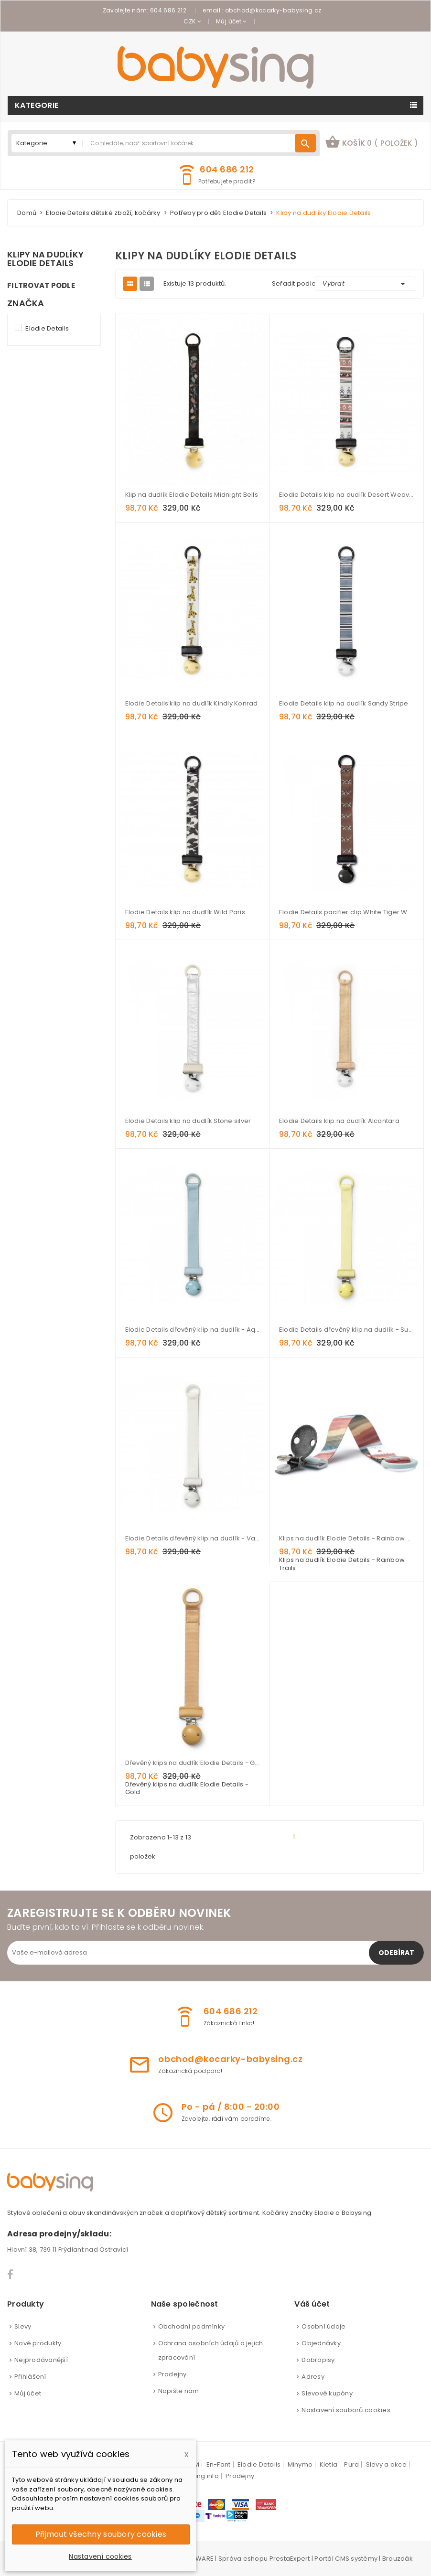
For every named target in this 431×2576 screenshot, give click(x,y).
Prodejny (172, 2374)
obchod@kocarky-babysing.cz (273, 10)
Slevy (22, 2326)
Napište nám (178, 2390)
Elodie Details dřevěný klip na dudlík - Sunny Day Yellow (346, 1329)
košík (371, 142)
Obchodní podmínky (191, 2326)
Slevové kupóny (327, 2393)
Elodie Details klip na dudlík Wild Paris (185, 912)
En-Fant (218, 2464)
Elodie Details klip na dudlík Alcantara (339, 1120)
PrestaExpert (289, 2558)
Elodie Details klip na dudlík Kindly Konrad (191, 703)
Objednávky (321, 2343)
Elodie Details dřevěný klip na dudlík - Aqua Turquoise (192, 1329)
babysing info (196, 2476)
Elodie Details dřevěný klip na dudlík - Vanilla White (192, 1538)
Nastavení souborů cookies (346, 2410)
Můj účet (27, 2393)
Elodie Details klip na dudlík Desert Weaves (346, 494)
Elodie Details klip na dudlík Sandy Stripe (344, 703)
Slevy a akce (386, 2464)
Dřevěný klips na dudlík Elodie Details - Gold (192, 1762)
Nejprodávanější (41, 2359)
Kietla (329, 2464)
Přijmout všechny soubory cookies (100, 2534)
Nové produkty (37, 2343)
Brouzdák (397, 2558)
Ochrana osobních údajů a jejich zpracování (210, 2350)
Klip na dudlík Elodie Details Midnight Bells (191, 494)
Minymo (300, 2464)
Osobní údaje (323, 2326)
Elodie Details (47, 328)
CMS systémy (356, 2558)
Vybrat (366, 283)
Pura (351, 2464)
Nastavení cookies (100, 2556)
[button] (371, 143)
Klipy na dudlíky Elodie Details (45, 258)
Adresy (313, 2376)
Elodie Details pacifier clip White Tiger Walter (346, 912)
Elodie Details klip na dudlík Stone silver (188, 1120)
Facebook (10, 2274)
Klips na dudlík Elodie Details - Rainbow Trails (346, 1538)
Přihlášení (30, 2376)
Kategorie (37, 105)
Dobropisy (318, 2359)
